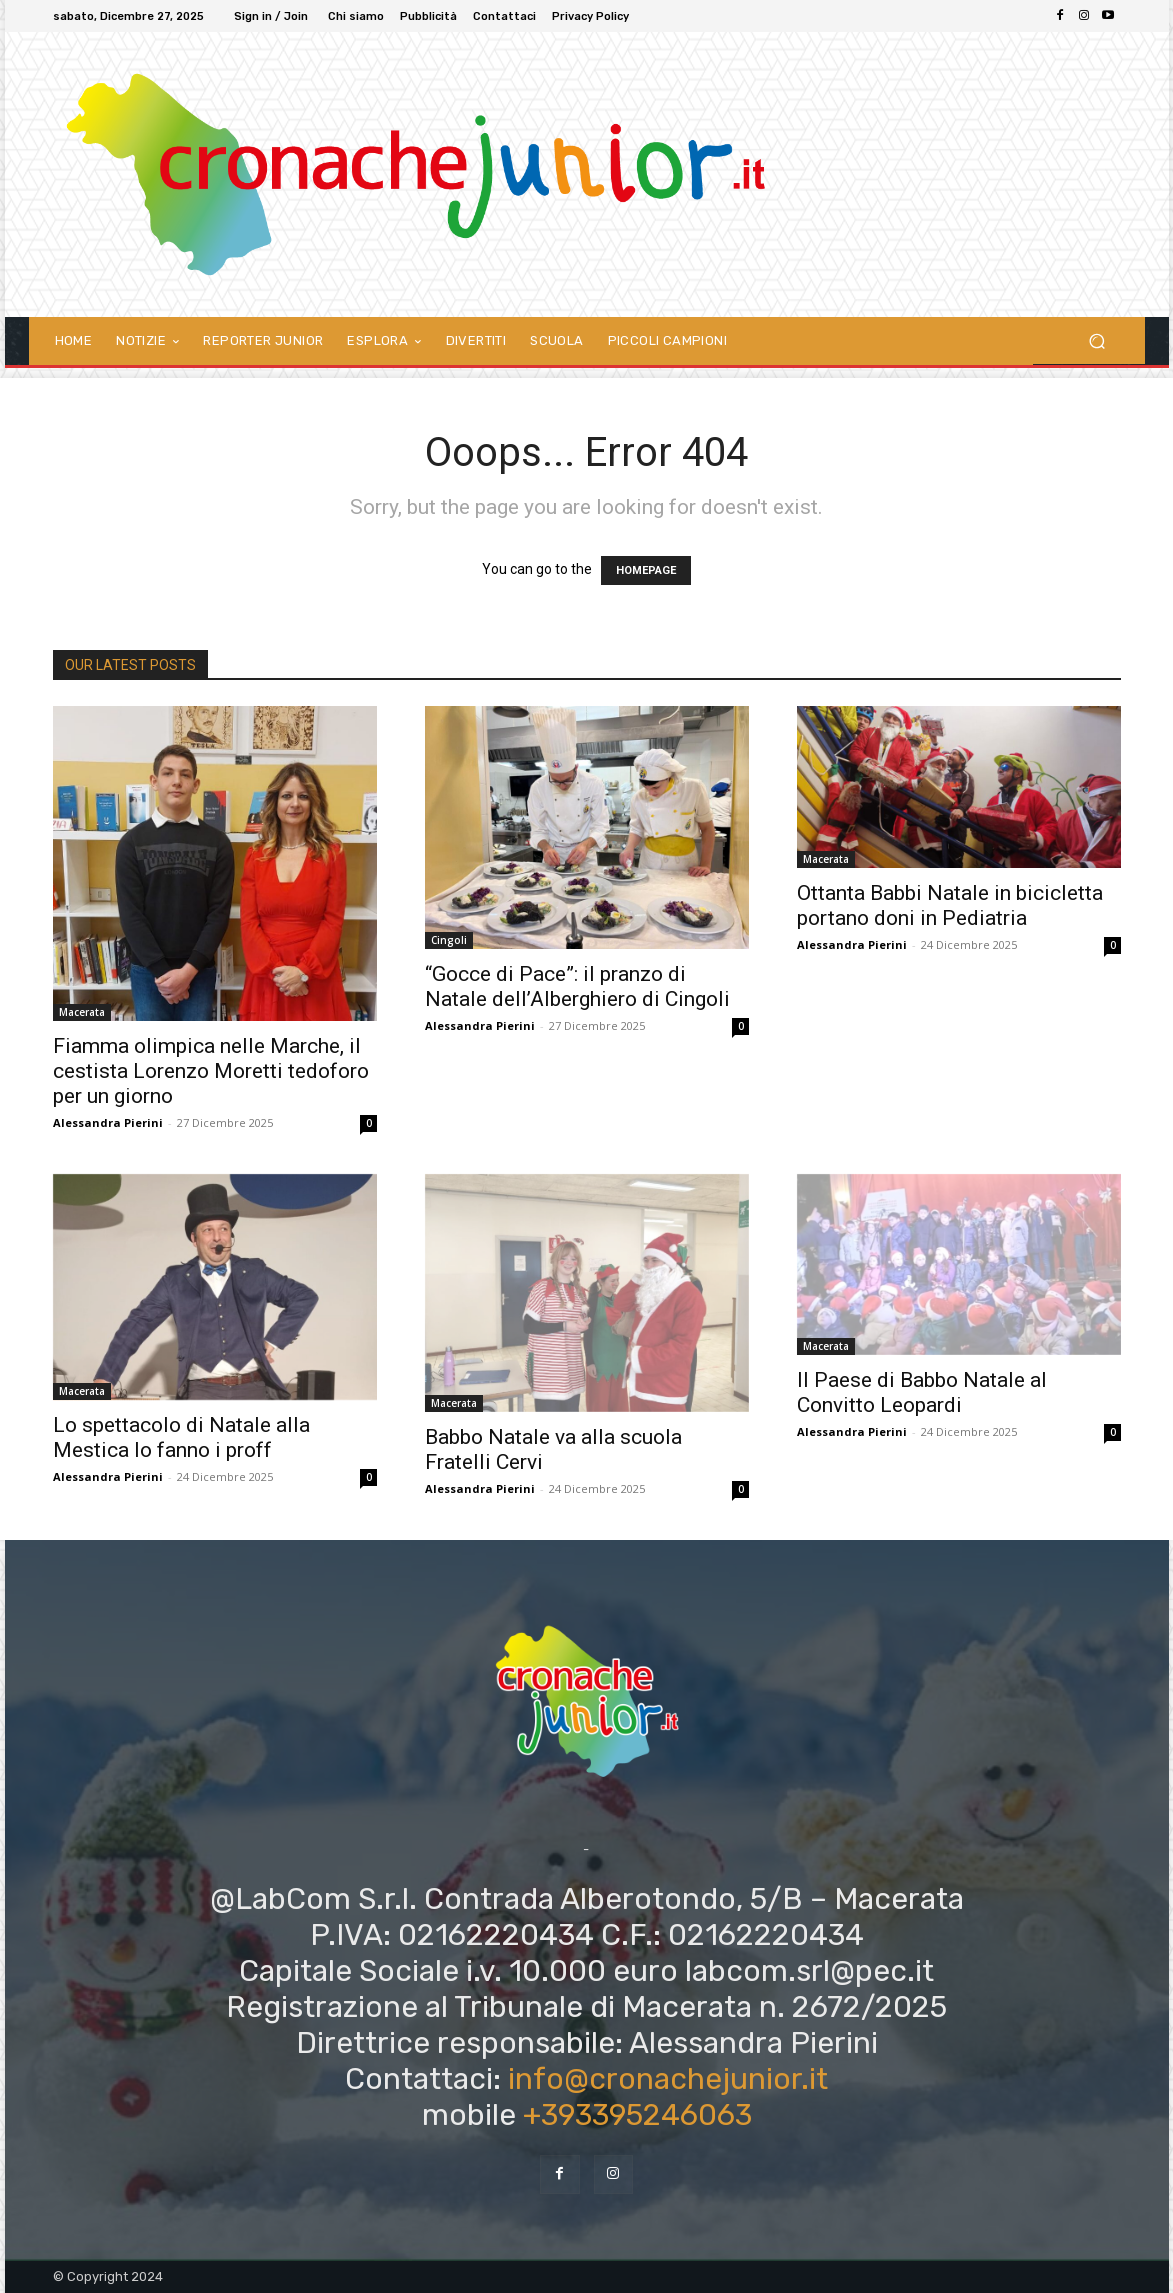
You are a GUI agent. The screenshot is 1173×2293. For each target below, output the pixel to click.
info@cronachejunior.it (668, 2079)
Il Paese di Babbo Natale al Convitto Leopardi (922, 1392)
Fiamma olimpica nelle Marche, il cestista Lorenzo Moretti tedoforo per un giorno (211, 1071)
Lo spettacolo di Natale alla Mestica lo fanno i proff (181, 1437)
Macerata (82, 1012)
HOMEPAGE (646, 570)
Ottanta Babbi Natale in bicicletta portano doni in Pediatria (950, 905)
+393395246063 (637, 2115)
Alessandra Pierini (108, 1122)
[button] (1097, 340)
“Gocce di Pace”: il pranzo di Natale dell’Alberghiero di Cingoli (577, 986)
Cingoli (449, 940)
